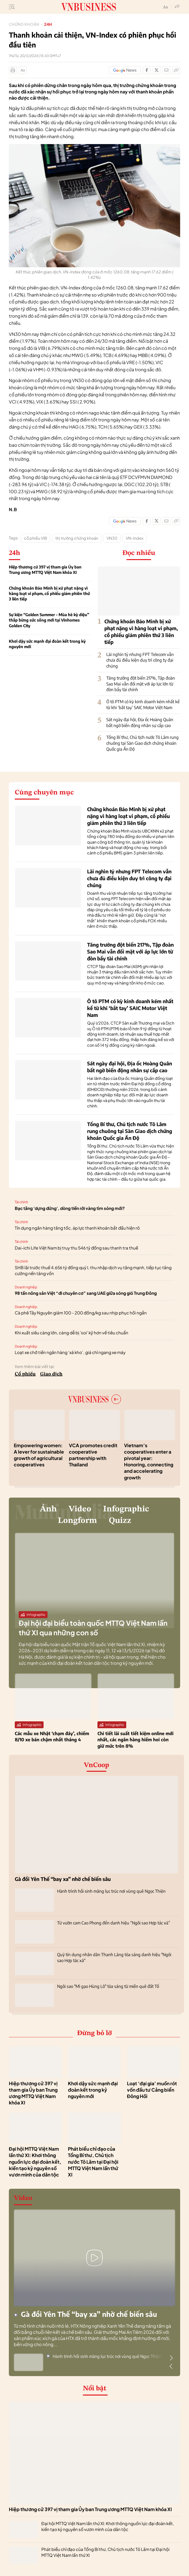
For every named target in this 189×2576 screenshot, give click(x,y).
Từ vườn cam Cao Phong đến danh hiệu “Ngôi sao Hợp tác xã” (113, 1922)
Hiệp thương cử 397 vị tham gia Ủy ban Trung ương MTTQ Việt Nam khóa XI (45, 570)
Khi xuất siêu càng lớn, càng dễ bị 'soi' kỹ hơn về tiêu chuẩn (71, 1332)
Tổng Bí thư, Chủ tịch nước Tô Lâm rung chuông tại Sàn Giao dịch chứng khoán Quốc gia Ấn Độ (142, 743)
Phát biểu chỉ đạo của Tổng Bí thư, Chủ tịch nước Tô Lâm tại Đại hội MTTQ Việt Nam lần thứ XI (93, 2161)
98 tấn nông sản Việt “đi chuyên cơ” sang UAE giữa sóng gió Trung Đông (86, 1293)
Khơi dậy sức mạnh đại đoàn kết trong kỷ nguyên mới (47, 644)
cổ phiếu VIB (35, 538)
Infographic (126, 1509)
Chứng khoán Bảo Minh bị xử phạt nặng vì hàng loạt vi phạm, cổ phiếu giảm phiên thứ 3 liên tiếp (49, 594)
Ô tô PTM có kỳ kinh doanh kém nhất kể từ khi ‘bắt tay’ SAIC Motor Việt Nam (143, 704)
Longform (77, 1521)
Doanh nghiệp (26, 1287)
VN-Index (134, 538)
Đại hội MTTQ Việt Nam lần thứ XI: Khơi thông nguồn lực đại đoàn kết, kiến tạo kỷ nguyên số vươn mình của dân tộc (35, 2161)
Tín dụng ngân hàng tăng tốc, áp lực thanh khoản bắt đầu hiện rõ (77, 1228)
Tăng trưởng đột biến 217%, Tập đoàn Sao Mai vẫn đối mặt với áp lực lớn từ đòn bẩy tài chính (140, 683)
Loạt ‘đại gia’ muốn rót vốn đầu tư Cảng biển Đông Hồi (152, 2090)
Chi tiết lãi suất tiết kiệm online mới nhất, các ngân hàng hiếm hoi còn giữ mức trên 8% (135, 1739)
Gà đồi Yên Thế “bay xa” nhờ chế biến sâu (63, 1879)
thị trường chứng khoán (76, 538)
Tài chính (21, 1202)
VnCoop (96, 1765)
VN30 (112, 538)
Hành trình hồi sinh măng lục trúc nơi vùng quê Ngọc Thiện (111, 1891)
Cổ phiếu (25, 1374)
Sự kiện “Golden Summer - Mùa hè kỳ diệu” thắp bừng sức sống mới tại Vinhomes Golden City (49, 620)
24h (48, 24)
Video (80, 1509)
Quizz (120, 1521)
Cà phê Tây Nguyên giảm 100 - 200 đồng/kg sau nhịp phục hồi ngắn (81, 1312)
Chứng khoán (24, 24)
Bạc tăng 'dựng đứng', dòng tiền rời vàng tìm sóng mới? (70, 1208)
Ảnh (48, 1509)
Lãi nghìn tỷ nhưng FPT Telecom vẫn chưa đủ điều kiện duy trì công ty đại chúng (140, 660)
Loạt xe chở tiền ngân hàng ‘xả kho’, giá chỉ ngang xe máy (70, 1352)
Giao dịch (51, 1374)
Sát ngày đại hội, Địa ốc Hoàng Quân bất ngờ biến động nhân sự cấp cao (139, 722)
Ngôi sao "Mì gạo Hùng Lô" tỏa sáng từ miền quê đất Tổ (108, 1986)
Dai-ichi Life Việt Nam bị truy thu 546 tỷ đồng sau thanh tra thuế (76, 1248)
